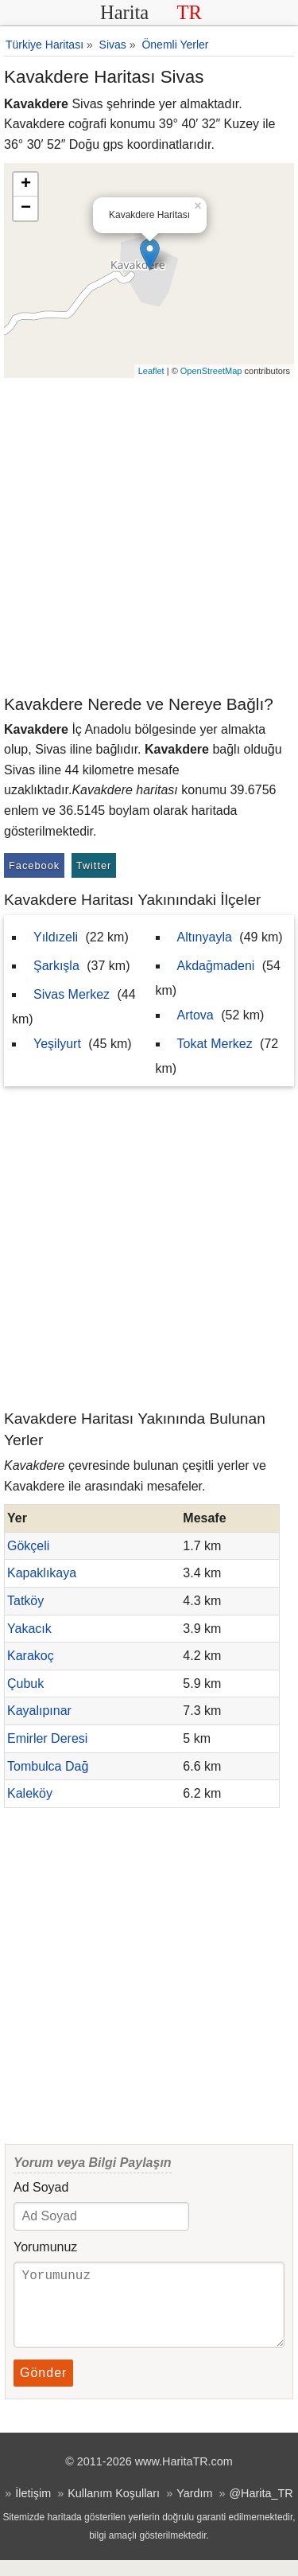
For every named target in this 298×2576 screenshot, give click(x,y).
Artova (195, 1015)
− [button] (26, 208)
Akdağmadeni (216, 965)
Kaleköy (29, 1793)
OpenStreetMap (211, 371)
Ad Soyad (41, 2187)
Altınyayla (204, 937)
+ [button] (26, 185)
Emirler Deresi (47, 1738)
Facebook (34, 865)
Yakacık (29, 1628)
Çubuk (25, 1683)
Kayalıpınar (39, 1710)
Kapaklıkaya (41, 1573)
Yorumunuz (45, 2247)
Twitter (94, 865)
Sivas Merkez (71, 994)
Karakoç (30, 1655)
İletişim (33, 2509)
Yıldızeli (55, 937)
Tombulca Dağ (47, 1766)
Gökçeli (28, 1546)
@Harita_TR (260, 2509)
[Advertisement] (149, 535)
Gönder (43, 2388)
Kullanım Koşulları (114, 2509)
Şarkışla (56, 965)
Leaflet (151, 371)
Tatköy (25, 1601)
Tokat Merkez (215, 1043)
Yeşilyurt (57, 1043)
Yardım (194, 2509)
